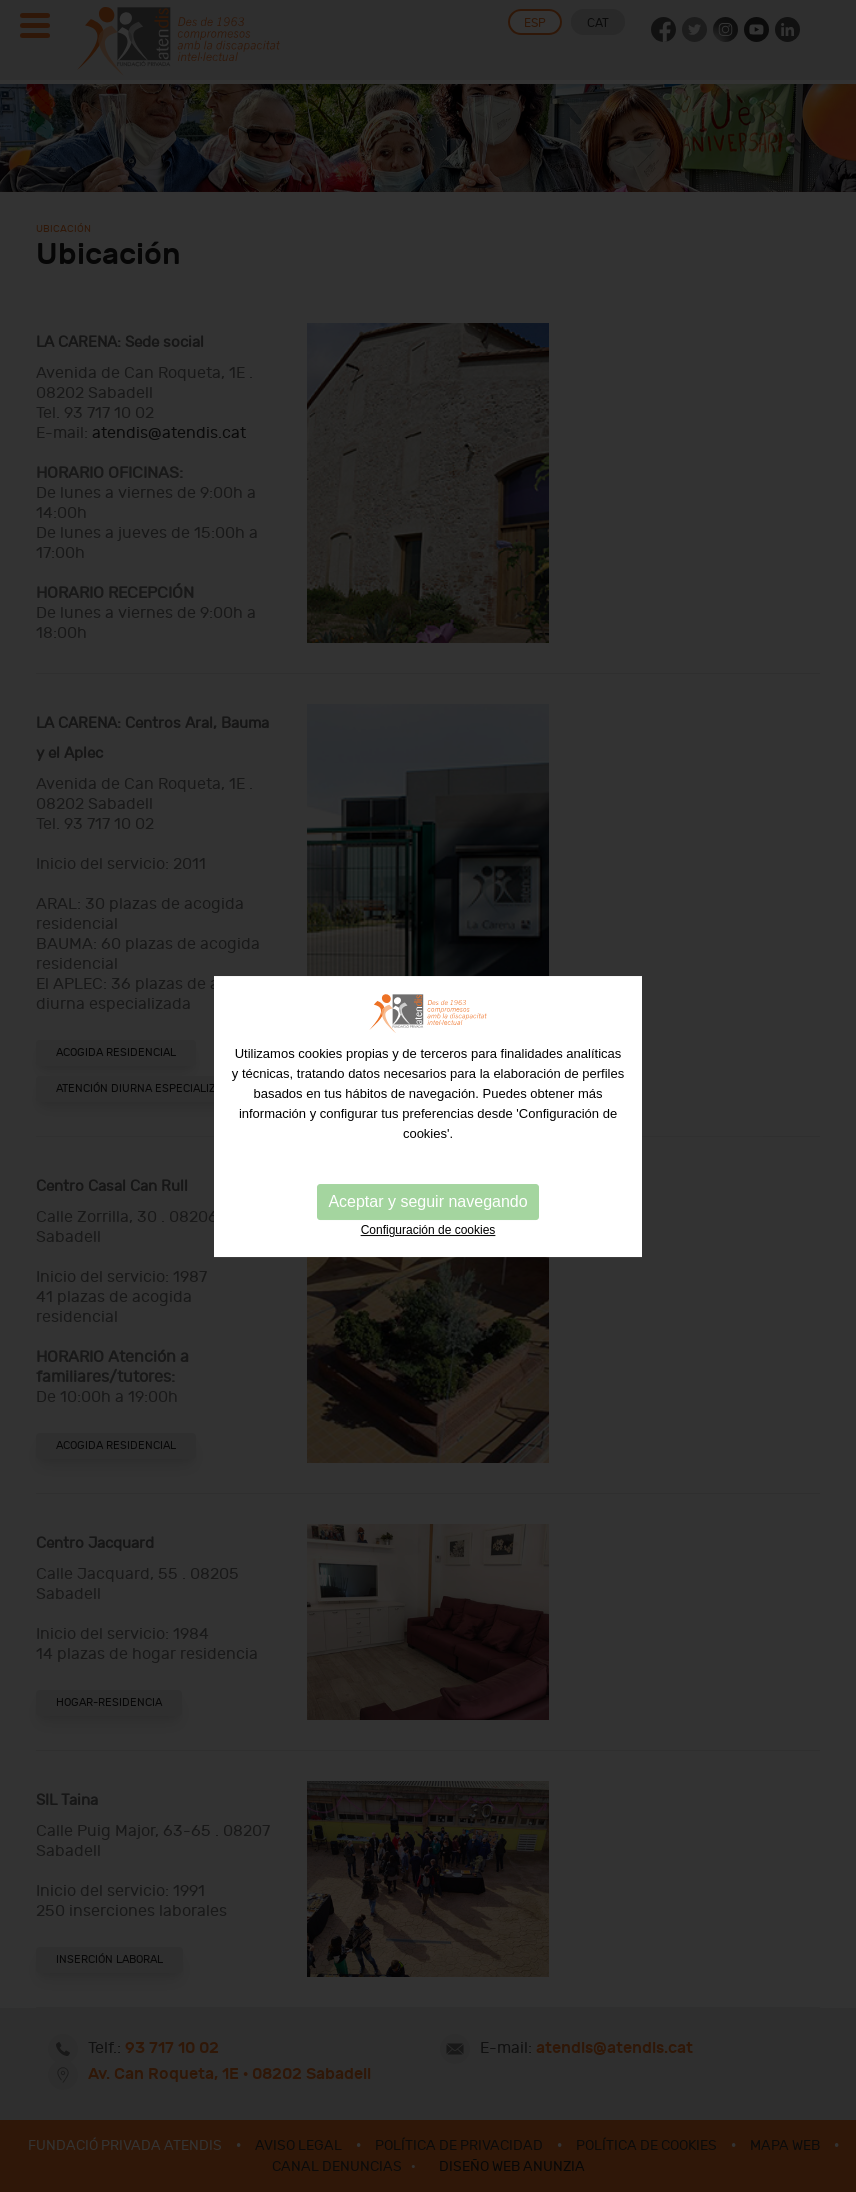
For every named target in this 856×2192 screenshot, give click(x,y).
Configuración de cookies (428, 1243)
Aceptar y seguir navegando (427, 1214)
